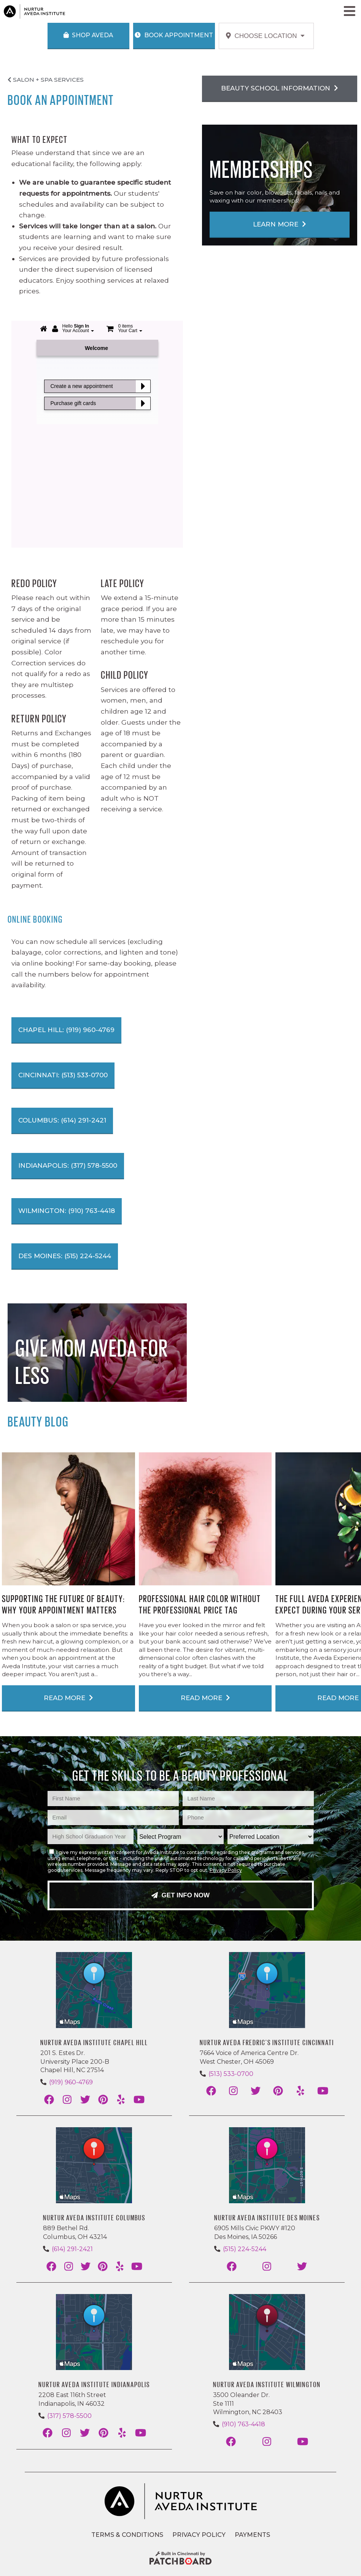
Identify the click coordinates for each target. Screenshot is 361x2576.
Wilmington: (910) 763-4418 (66, 1210)
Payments (252, 2534)
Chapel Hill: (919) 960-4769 (66, 1030)
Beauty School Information (279, 88)
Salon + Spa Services (46, 79)
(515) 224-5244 (244, 2249)
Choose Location (265, 36)
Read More (68, 1698)
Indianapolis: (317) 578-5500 (67, 1165)
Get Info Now (180, 1895)
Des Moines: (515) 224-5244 (64, 1256)
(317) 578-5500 (69, 2415)
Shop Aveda (88, 35)
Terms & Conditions (127, 2534)
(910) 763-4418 (243, 2424)
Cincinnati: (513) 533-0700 (63, 1075)
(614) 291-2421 (72, 2249)
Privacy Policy (226, 1870)
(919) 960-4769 (71, 2082)
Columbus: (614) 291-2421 (62, 1120)
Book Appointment (174, 35)
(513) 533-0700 (230, 2073)
